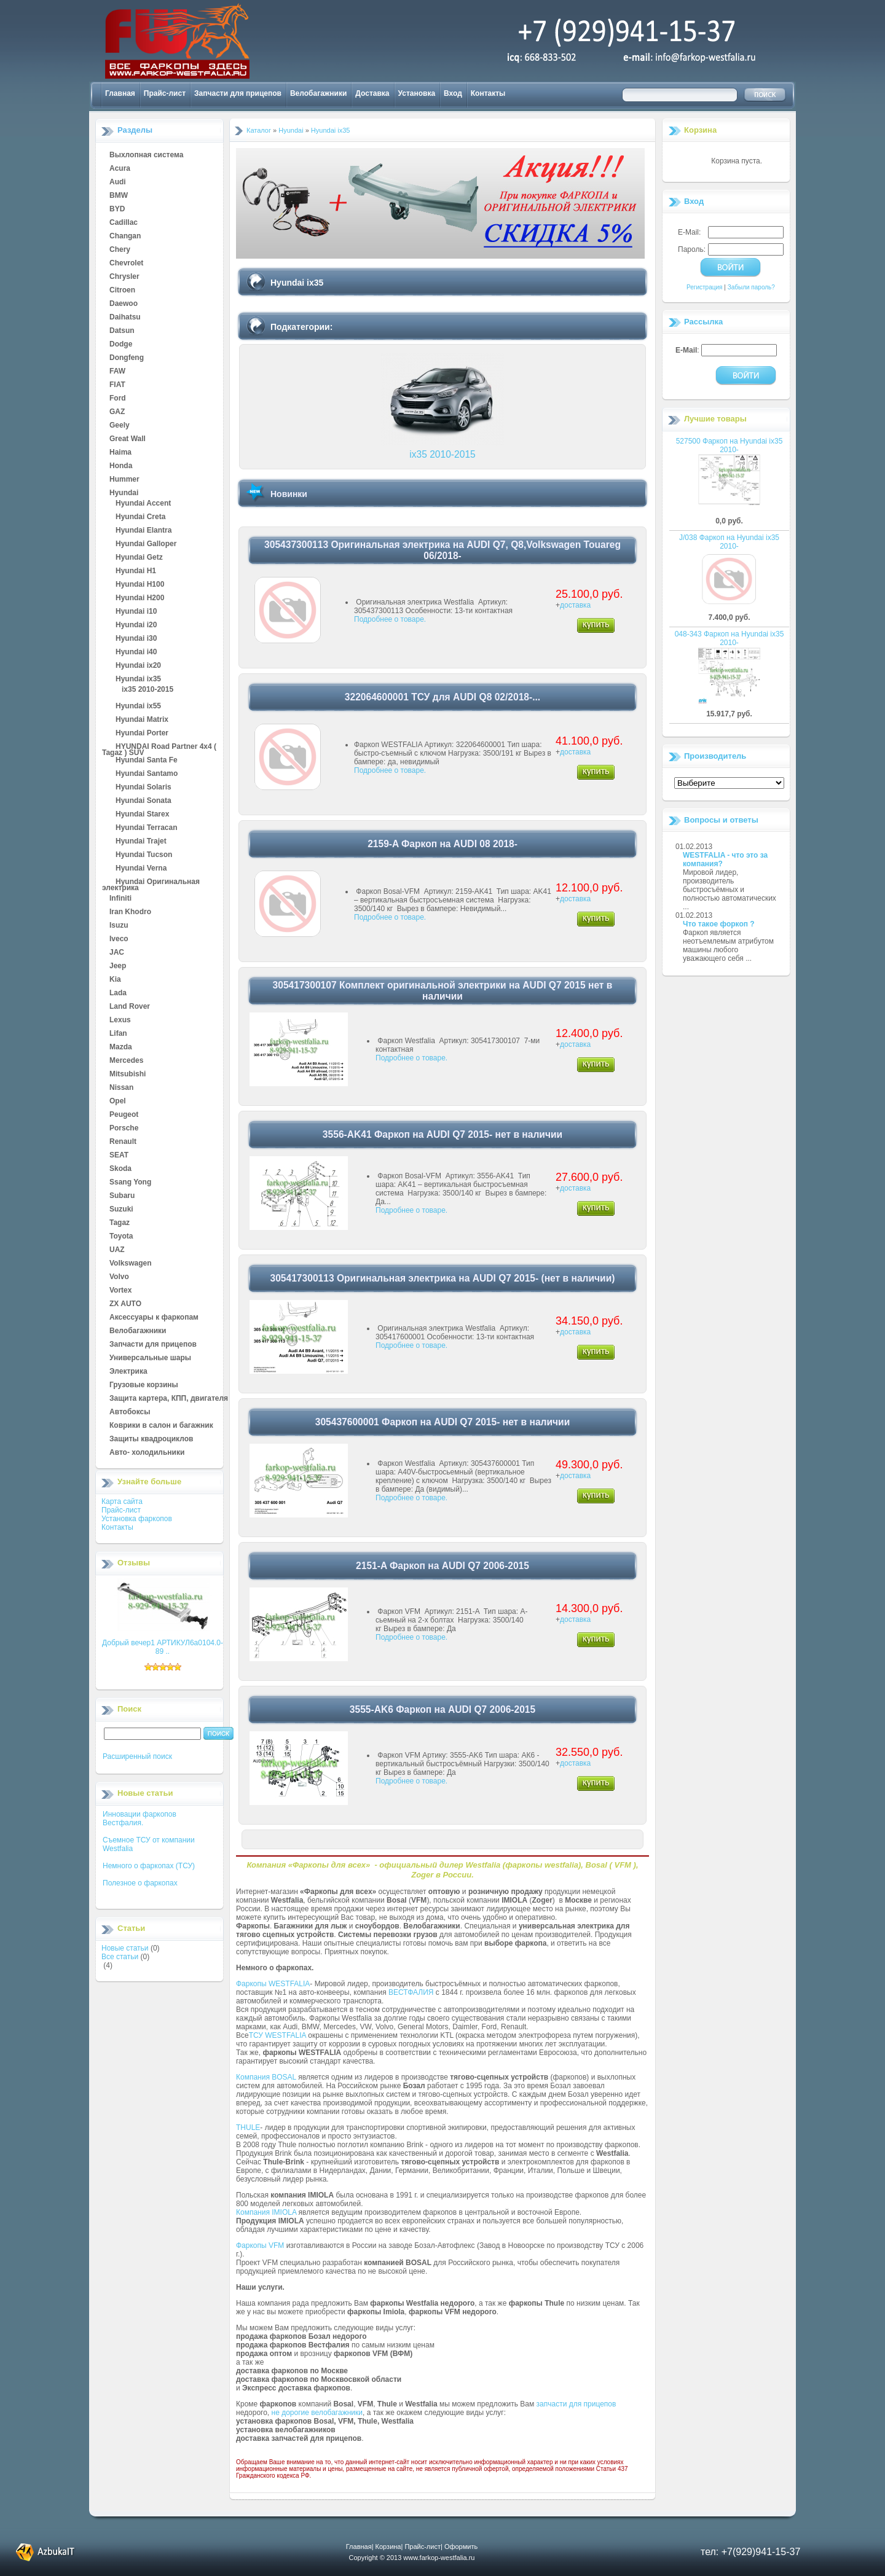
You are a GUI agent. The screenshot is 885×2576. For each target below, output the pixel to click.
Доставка (372, 93)
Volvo (119, 1277)
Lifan (118, 1034)
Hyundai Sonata (143, 801)
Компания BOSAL (266, 2077)
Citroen (122, 290)
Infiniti (120, 898)
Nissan (121, 1088)
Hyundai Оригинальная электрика (151, 882)
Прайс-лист (165, 93)
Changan (125, 236)
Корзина (700, 130)
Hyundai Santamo (147, 774)
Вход (453, 93)
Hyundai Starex (142, 814)
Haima (120, 452)
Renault (122, 1142)
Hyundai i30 (136, 639)
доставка (575, 605)
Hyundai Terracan (146, 828)
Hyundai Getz (139, 558)
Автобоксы (129, 1412)
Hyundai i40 (136, 652)
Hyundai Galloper (146, 544)
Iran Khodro (130, 912)
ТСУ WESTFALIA (277, 2035)
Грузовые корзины (143, 1385)
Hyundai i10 (136, 612)
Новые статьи (125, 1948)
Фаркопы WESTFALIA (273, 1983)
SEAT (118, 1155)
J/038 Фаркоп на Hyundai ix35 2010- (729, 541)
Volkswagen (130, 1263)
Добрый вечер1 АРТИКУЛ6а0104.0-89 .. (162, 1647)
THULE (248, 2127)
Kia (115, 980)
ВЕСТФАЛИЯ (411, 1992)
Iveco (118, 939)
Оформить (461, 2546)
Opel (117, 1101)
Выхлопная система (146, 155)
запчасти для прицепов (576, 2404)
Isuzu (118, 926)
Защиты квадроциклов (151, 1439)
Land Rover (129, 1007)
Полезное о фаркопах (140, 1883)
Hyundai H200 (140, 598)
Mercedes (126, 1061)
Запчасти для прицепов (237, 93)
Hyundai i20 (136, 625)
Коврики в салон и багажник (161, 1426)
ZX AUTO (125, 1304)
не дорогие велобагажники (317, 2412)
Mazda (120, 1047)
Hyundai (123, 493)
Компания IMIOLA (266, 2212)
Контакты (488, 93)
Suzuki (121, 1209)
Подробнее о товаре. (390, 619)
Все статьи (119, 1956)
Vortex (120, 1290)
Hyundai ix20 (138, 666)
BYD (117, 209)
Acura (119, 169)
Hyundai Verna (141, 868)
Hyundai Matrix (142, 720)
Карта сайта (122, 1501)
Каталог (258, 130)
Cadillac (123, 223)
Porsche (123, 1128)
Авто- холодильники (146, 1453)
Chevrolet (126, 263)
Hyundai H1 (136, 571)
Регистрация (704, 287)
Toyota (121, 1236)
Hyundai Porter (142, 733)
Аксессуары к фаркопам (154, 1317)
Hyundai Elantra (143, 530)
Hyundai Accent (143, 503)
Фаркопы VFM (260, 2245)
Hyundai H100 (140, 585)
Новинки (288, 494)
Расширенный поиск (137, 1756)
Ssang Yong (130, 1182)
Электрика (128, 1372)
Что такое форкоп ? (719, 924)
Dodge (120, 344)
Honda (120, 466)
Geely (119, 425)
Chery (119, 250)
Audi (117, 182)
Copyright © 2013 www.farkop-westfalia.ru (412, 2557)
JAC (116, 953)
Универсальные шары (150, 1358)
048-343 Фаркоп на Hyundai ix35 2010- (729, 638)
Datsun (122, 331)
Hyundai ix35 (138, 679)
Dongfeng (126, 358)
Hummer (124, 479)
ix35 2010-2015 (147, 690)
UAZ (117, 1250)
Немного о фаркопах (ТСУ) (149, 1866)
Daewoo (123, 304)
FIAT (117, 385)
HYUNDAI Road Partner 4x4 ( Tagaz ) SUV (159, 747)
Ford (117, 398)
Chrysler (124, 277)
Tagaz (119, 1223)
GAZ (117, 412)
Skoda (120, 1169)
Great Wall (127, 439)
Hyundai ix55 (138, 706)
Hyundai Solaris (143, 787)
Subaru (122, 1196)
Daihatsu (125, 317)
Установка (417, 93)
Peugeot (123, 1115)
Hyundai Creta (140, 517)
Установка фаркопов (136, 1518)
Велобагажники (318, 93)
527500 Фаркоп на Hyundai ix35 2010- (729, 445)
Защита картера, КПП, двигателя (168, 1399)
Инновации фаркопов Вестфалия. (139, 1818)
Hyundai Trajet (141, 841)
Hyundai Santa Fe (147, 760)
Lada (118, 993)
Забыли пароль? (751, 287)
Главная (120, 93)
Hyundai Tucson (144, 855)
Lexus (120, 1020)
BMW (118, 196)
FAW (117, 371)
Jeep (117, 966)
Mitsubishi (127, 1074)
